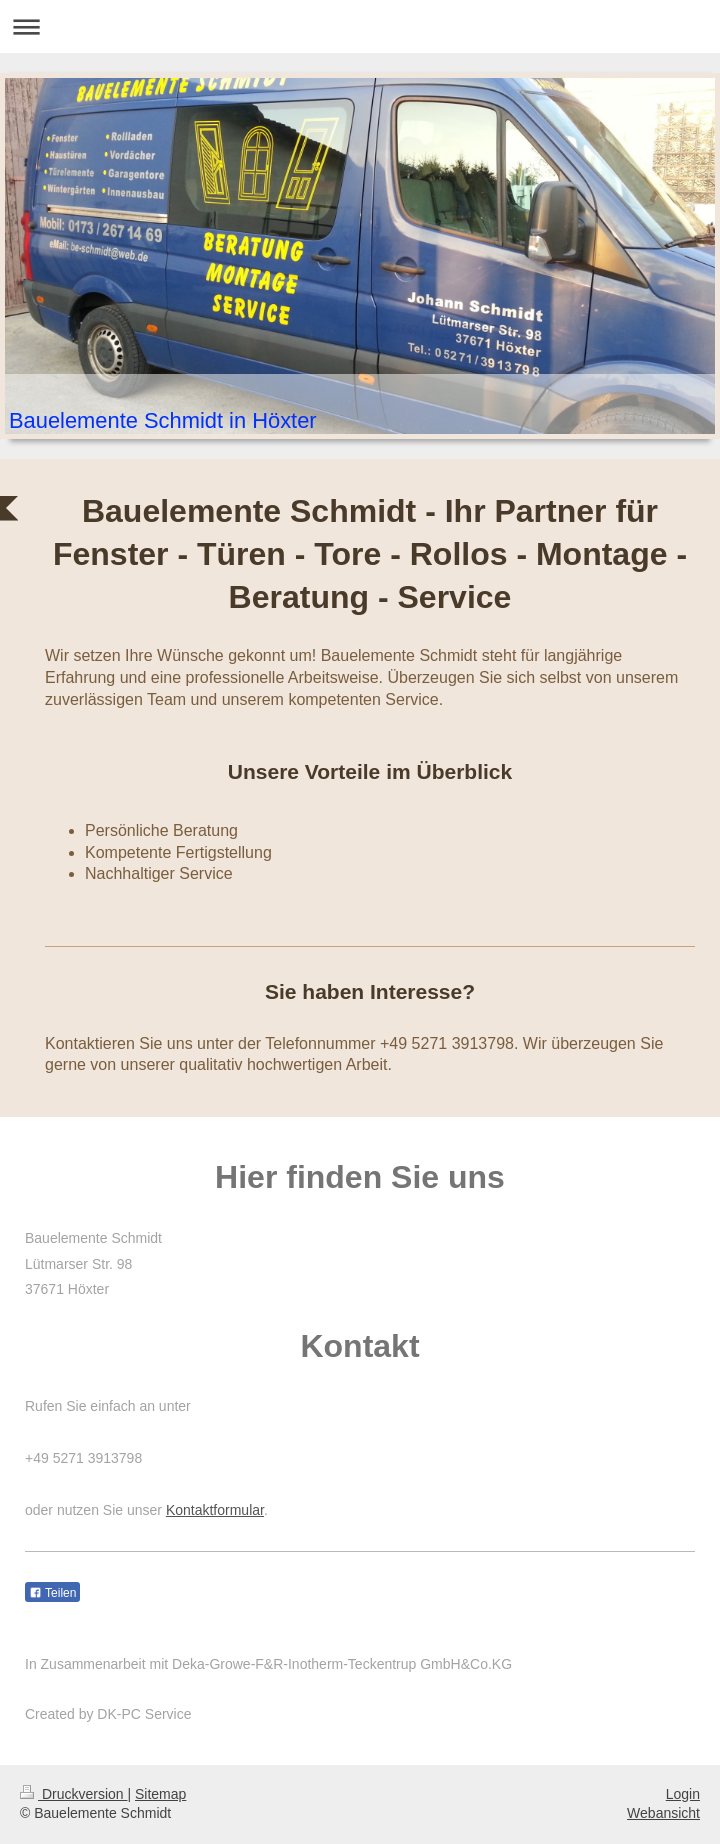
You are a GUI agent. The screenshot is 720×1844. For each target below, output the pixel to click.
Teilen (52, 1593)
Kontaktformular (215, 1510)
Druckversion (73, 1794)
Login (683, 1794)
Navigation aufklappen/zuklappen (360, 26)
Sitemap (160, 1794)
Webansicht (663, 1813)
